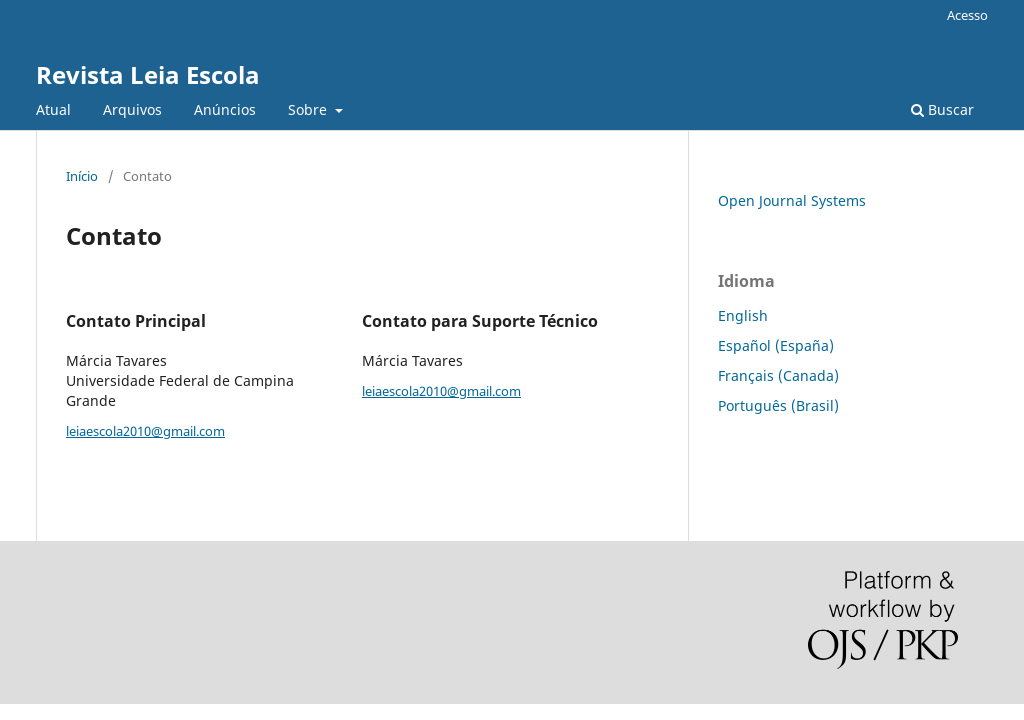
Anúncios (225, 109)
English (743, 315)
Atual (53, 109)
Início (82, 176)
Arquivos (132, 109)
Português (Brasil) (778, 405)
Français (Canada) (778, 375)
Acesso (967, 15)
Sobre (309, 109)
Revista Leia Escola (148, 74)
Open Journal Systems (792, 200)
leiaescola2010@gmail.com (145, 431)
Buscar (942, 109)
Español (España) (776, 345)
